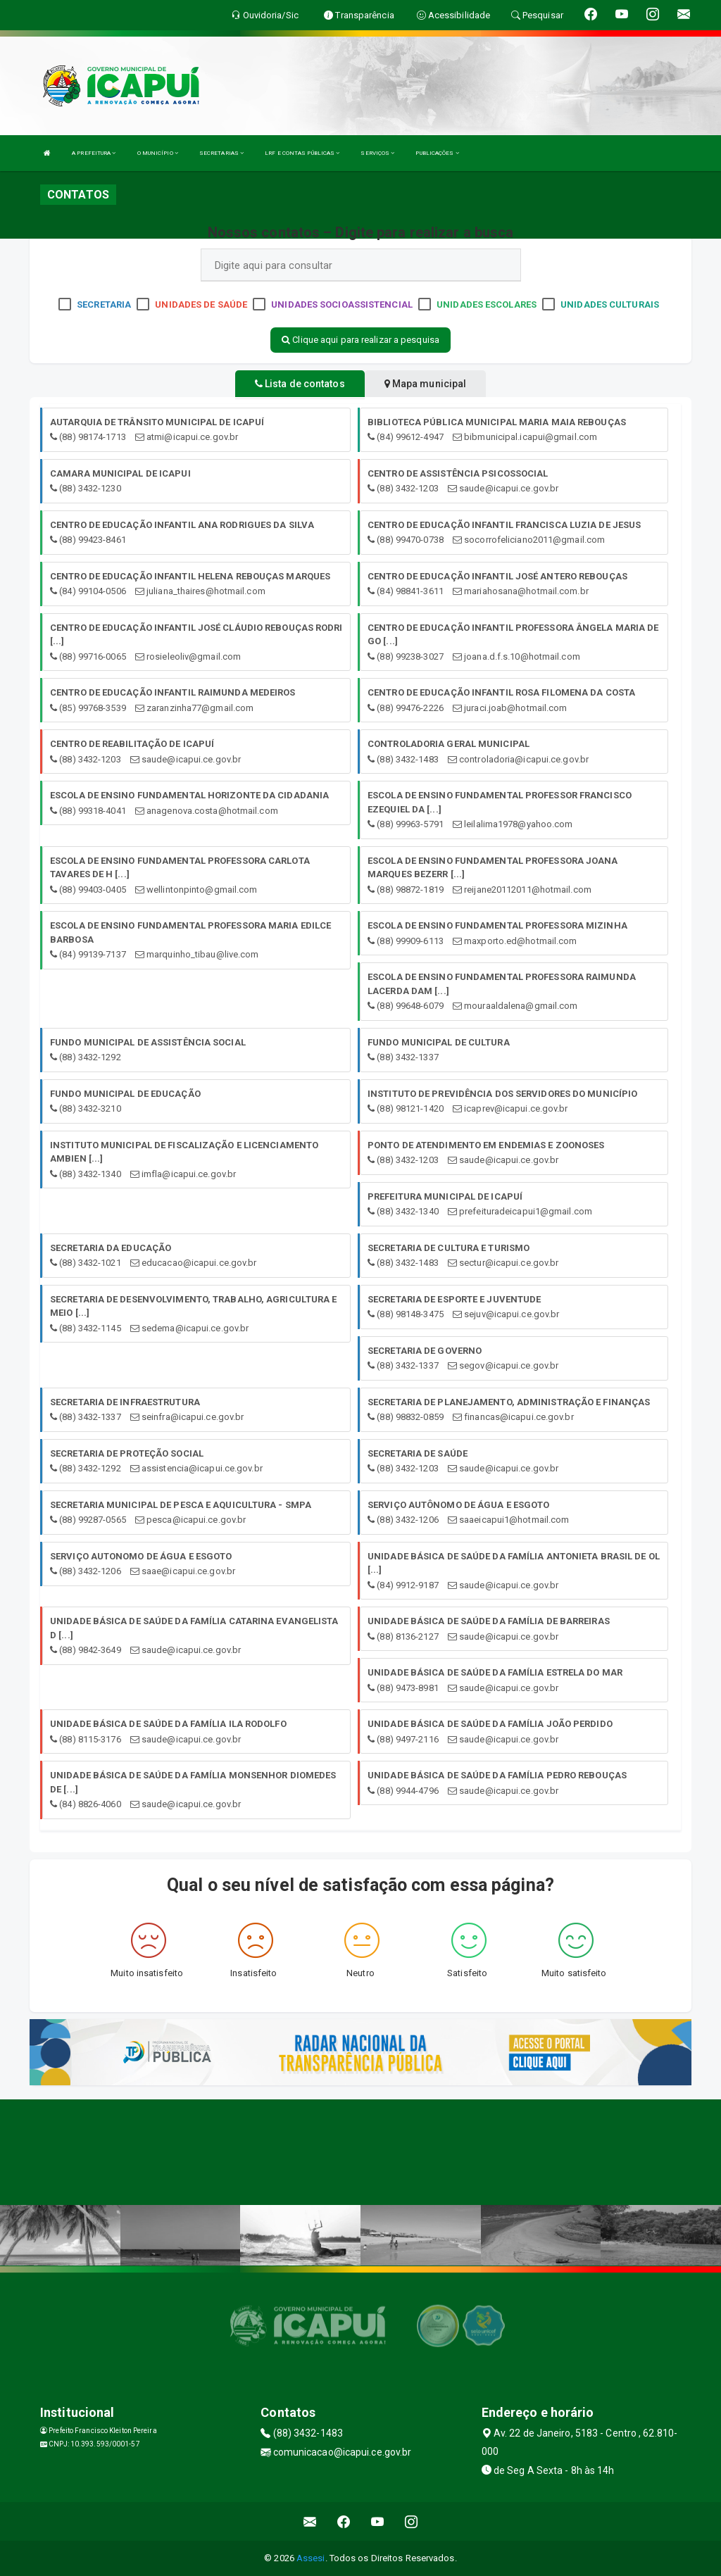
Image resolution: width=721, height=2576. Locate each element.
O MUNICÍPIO (157, 153)
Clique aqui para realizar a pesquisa (360, 339)
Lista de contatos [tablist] (300, 383)
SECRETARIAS (221, 153)
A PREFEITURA (93, 153)
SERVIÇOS (377, 153)
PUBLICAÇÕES (436, 153)
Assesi (310, 2558)
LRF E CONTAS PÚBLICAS (302, 153)
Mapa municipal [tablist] (425, 383)
